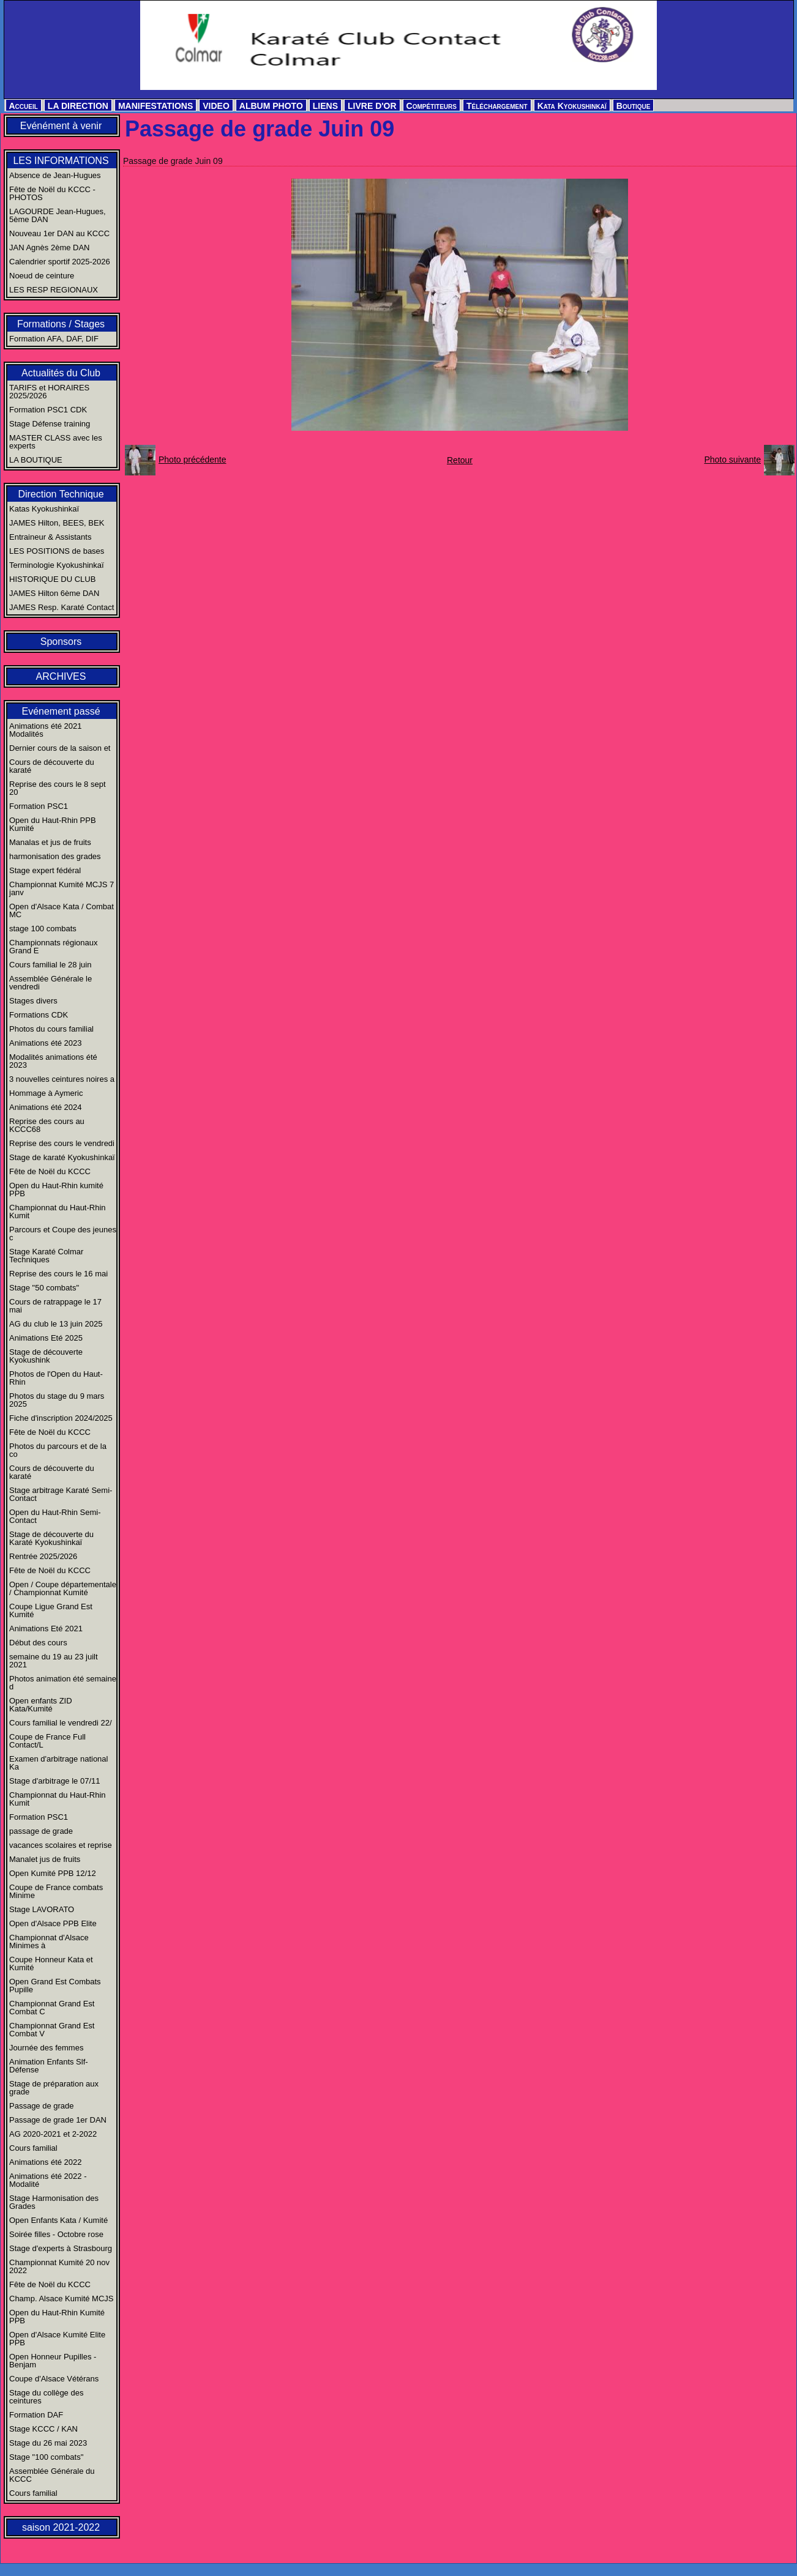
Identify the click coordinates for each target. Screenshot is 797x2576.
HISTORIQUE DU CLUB (52, 579)
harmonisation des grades (55, 856)
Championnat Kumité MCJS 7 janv (61, 888)
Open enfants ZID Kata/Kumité (40, 1704)
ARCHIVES (61, 676)
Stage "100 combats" (46, 2457)
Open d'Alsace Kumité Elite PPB (57, 2338)
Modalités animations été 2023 (53, 1061)
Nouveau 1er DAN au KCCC (59, 233)
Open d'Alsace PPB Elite (53, 1923)
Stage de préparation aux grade (54, 2087)
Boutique (633, 106)
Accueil (23, 106)
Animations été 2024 (45, 1107)
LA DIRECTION (78, 106)
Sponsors (61, 641)
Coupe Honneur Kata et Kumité (51, 1963)
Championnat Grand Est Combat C (51, 2007)
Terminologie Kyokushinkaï (56, 565)
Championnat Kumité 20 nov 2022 (59, 2266)
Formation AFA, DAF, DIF (54, 338)
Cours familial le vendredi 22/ (60, 1722)
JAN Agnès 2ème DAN (49, 247)
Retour (460, 460)
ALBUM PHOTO (271, 106)
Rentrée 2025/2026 (43, 1556)
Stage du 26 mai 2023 (48, 2443)
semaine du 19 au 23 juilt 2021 (53, 1660)
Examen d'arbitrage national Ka (58, 1762)
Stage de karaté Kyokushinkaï (62, 1157)
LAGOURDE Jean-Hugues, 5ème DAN (57, 215)
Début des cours (38, 1642)
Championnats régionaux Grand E (53, 946)
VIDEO (216, 106)
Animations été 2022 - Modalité (47, 2180)
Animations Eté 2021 (46, 1628)
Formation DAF (36, 2414)
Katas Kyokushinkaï (44, 508)
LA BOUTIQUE (35, 459)
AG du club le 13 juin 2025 (56, 1323)
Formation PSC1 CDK (48, 409)
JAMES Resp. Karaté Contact (61, 607)
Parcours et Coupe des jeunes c (62, 1233)
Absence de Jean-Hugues (55, 175)
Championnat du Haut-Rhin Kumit (57, 1211)
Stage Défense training (49, 423)
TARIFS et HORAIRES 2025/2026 (49, 391)
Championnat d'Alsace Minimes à (49, 1941)
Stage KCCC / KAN (43, 2428)
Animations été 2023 (45, 1043)
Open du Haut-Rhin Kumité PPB (57, 2316)
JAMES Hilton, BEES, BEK (56, 522)
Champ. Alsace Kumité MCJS (61, 2298)
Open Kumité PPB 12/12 (52, 1873)
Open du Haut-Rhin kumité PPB (56, 1189)
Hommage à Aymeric (46, 1093)
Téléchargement (497, 106)
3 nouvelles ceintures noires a (61, 1079)
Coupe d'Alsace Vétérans (54, 2378)
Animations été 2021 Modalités (45, 730)
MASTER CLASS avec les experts (55, 441)
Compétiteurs (431, 106)
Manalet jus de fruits (44, 1859)
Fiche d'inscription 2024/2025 (61, 1418)
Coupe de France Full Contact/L (47, 1740)
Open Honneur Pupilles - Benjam (52, 2360)
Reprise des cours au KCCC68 (46, 1125)
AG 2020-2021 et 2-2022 (53, 2134)
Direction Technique (60, 494)
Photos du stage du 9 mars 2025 (56, 1400)
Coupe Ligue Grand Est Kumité (50, 1610)
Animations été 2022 (45, 2162)
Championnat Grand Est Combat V (51, 2029)
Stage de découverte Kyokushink (46, 1355)
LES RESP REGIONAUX (53, 289)
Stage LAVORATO (41, 1909)
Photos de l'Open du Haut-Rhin (56, 1378)
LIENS (325, 106)
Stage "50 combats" (44, 1287)
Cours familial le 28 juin (50, 964)
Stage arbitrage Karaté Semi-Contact (60, 1494)
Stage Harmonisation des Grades (54, 2202)
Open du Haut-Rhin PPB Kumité (52, 824)
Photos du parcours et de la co (58, 1450)
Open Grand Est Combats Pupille (55, 1985)
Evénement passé (60, 711)
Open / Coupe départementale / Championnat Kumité (62, 1588)
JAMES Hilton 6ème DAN (54, 593)
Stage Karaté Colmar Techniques (46, 1255)
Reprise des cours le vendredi (61, 1143)
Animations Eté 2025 (46, 1337)
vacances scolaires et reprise (60, 1845)
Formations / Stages (61, 324)
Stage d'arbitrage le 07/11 (54, 1780)
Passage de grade (41, 2105)
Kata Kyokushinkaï (572, 106)
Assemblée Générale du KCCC (51, 2475)
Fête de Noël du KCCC (50, 1171)
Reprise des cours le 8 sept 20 (57, 788)
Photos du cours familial (51, 1028)
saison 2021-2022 (61, 2527)
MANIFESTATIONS (155, 106)
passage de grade (41, 1831)
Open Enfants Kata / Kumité (58, 2220)
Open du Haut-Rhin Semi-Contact (55, 1516)
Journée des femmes (46, 2047)
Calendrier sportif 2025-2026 (59, 261)
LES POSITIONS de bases (56, 551)
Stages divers (33, 1000)
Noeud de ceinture (41, 275)
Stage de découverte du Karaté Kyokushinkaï (51, 1538)
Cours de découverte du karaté (51, 766)
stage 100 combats (43, 928)
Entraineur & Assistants (50, 537)
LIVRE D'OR (372, 106)
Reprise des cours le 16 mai (58, 1273)
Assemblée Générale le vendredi (50, 982)
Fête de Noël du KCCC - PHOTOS (52, 193)
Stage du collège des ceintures (46, 2396)
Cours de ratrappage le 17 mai (55, 1305)
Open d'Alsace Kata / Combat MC (61, 910)
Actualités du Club (60, 373)
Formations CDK (38, 1014)
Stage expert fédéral (45, 870)
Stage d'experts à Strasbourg (60, 2248)
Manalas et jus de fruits (50, 842)
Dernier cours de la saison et (59, 748)
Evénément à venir (61, 126)
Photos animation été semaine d (62, 1682)
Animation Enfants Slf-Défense (48, 2065)
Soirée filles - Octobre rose (56, 2234)
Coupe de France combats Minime (56, 1891)
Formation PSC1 (38, 806)
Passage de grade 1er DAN (58, 2119)
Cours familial (33, 2148)
